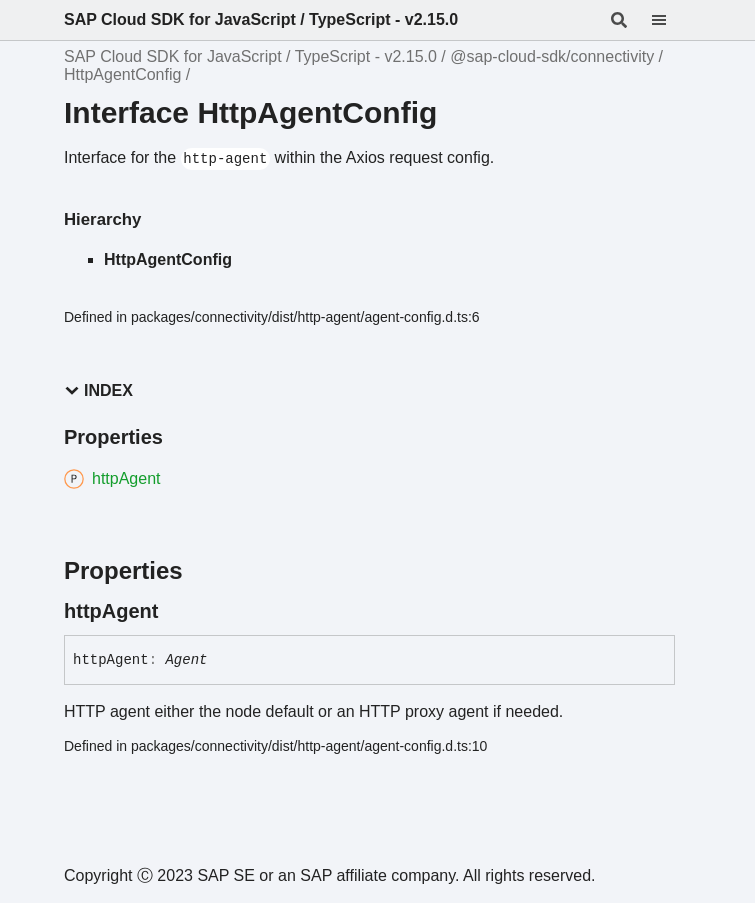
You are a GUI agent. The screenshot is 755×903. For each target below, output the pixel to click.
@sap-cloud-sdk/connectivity (552, 56)
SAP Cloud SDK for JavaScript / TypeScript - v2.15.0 (261, 19)
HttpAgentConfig (122, 74)
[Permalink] (176, 611)
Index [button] (98, 390)
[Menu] (671, 20)
